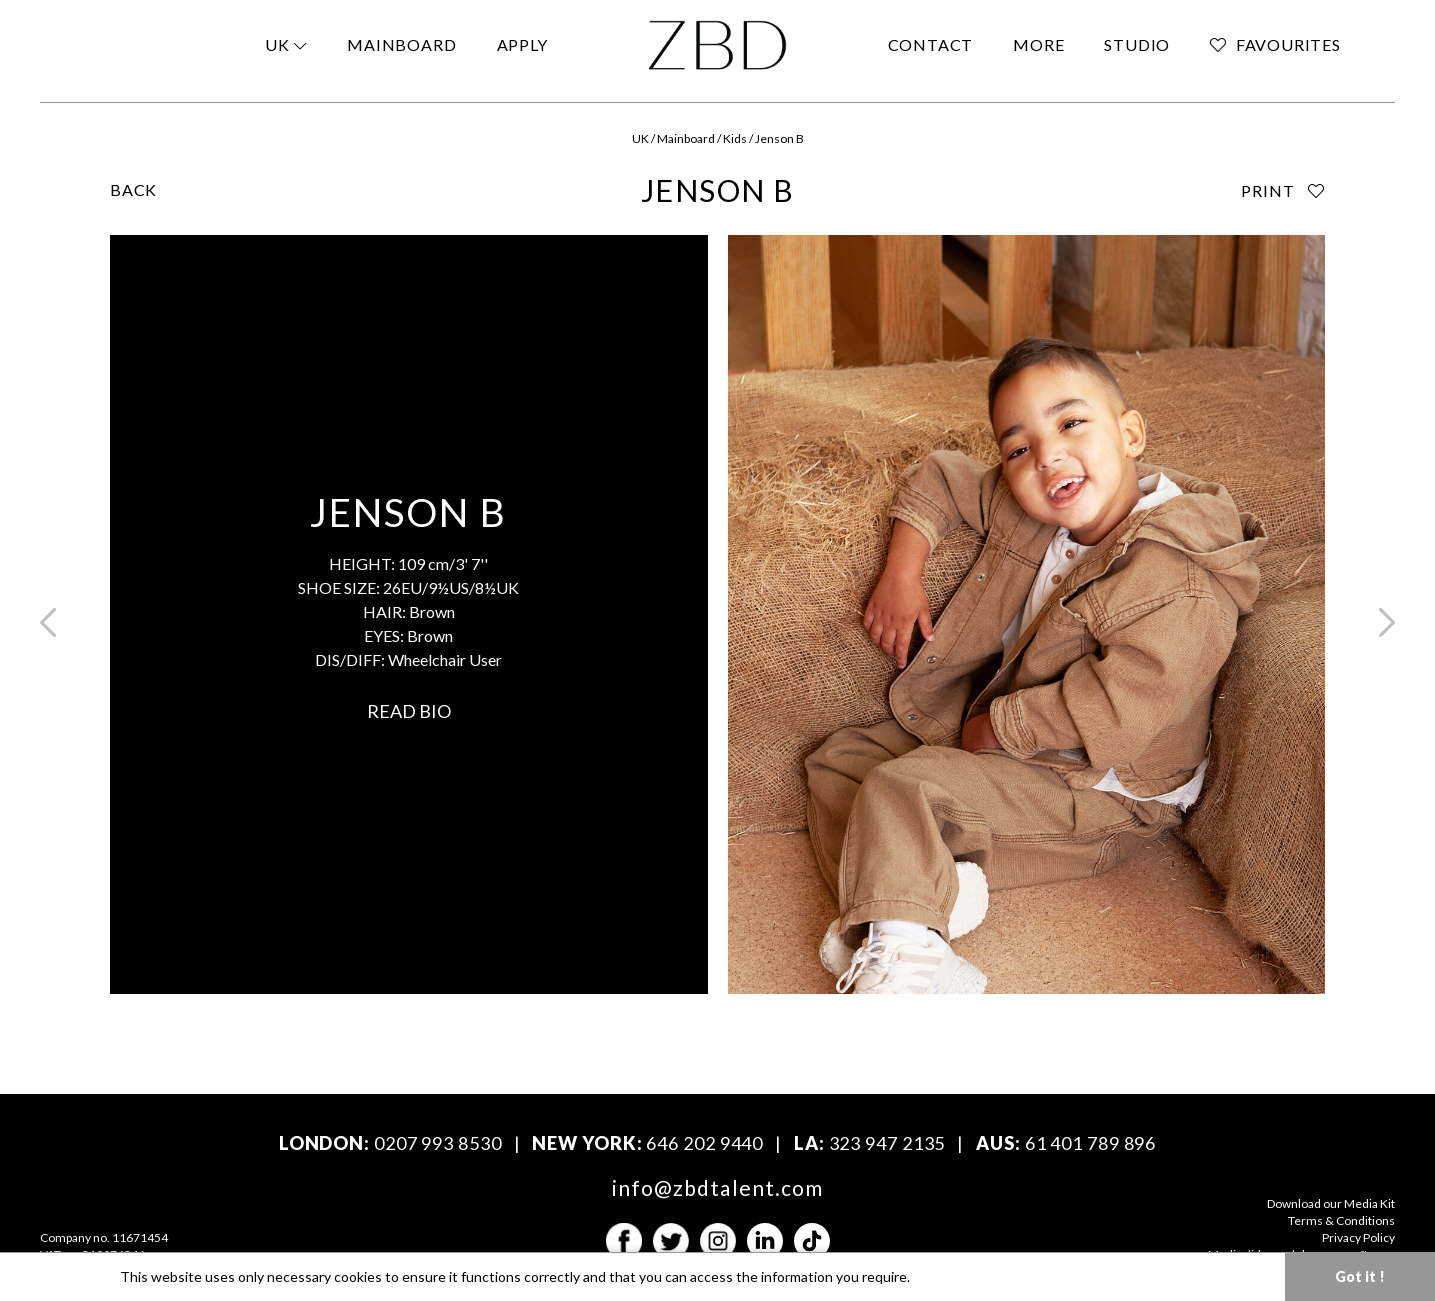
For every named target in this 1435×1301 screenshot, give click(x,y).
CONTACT (931, 44)
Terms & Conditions (1341, 1220)
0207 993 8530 (438, 1143)
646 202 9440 (704, 1143)
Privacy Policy (1358, 1237)
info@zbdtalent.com (717, 1187)
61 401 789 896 (1091, 1143)
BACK (133, 189)
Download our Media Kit (1331, 1203)
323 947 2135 (887, 1143)
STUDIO (1137, 44)
